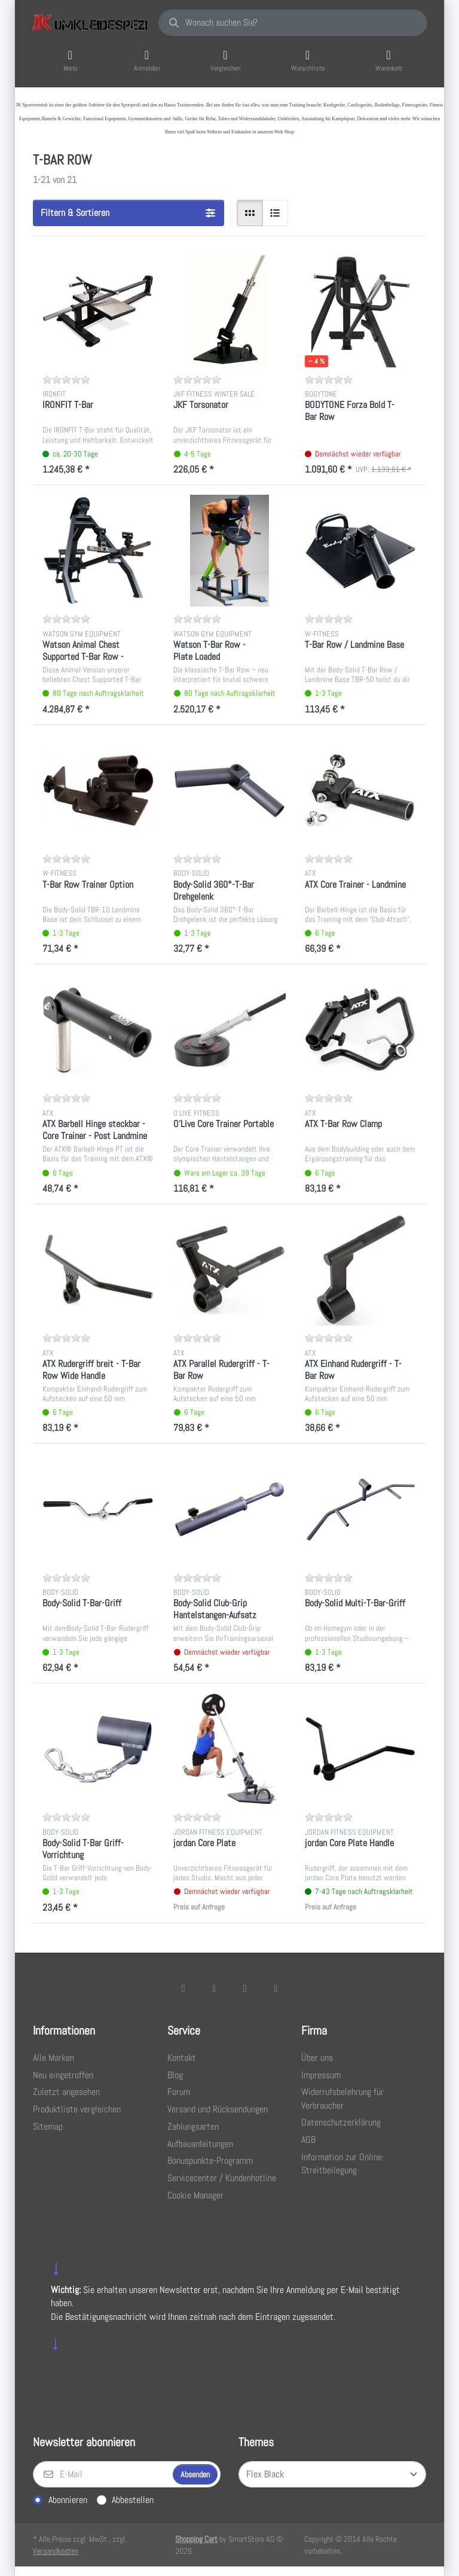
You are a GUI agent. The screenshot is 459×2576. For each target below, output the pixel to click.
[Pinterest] (276, 1988)
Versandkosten (55, 2550)
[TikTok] (245, 1988)
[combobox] (292, 23)
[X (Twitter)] (214, 1988)
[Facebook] (183, 1988)
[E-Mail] (101, 2474)
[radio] (250, 213)
